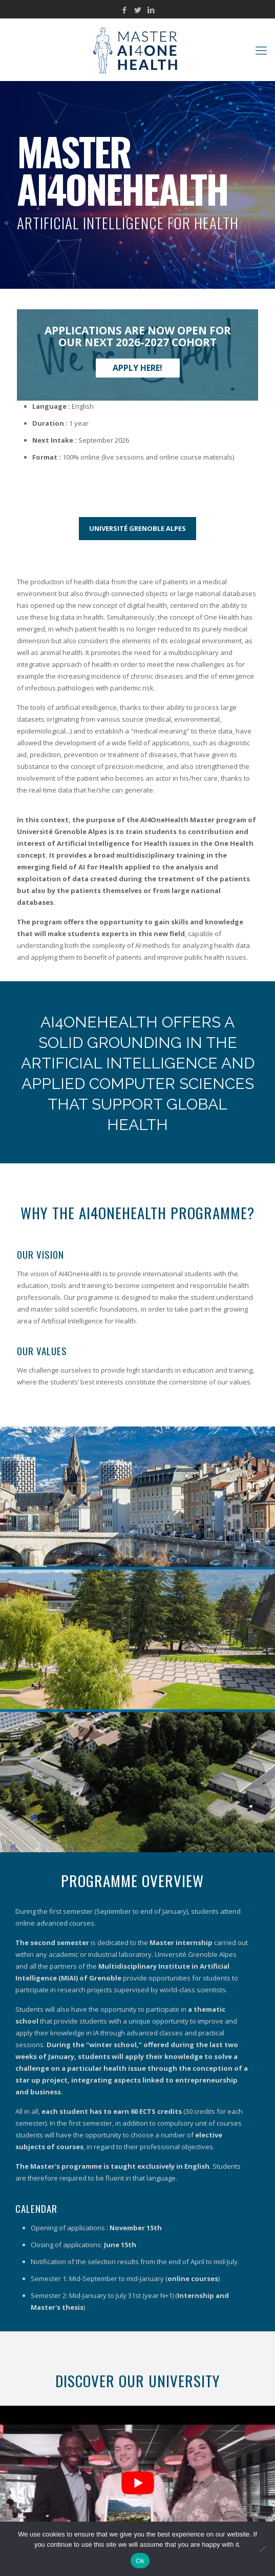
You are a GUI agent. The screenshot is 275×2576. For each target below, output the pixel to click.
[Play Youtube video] (137, 2483)
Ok (140, 2561)
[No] (262, 2549)
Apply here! (137, 367)
